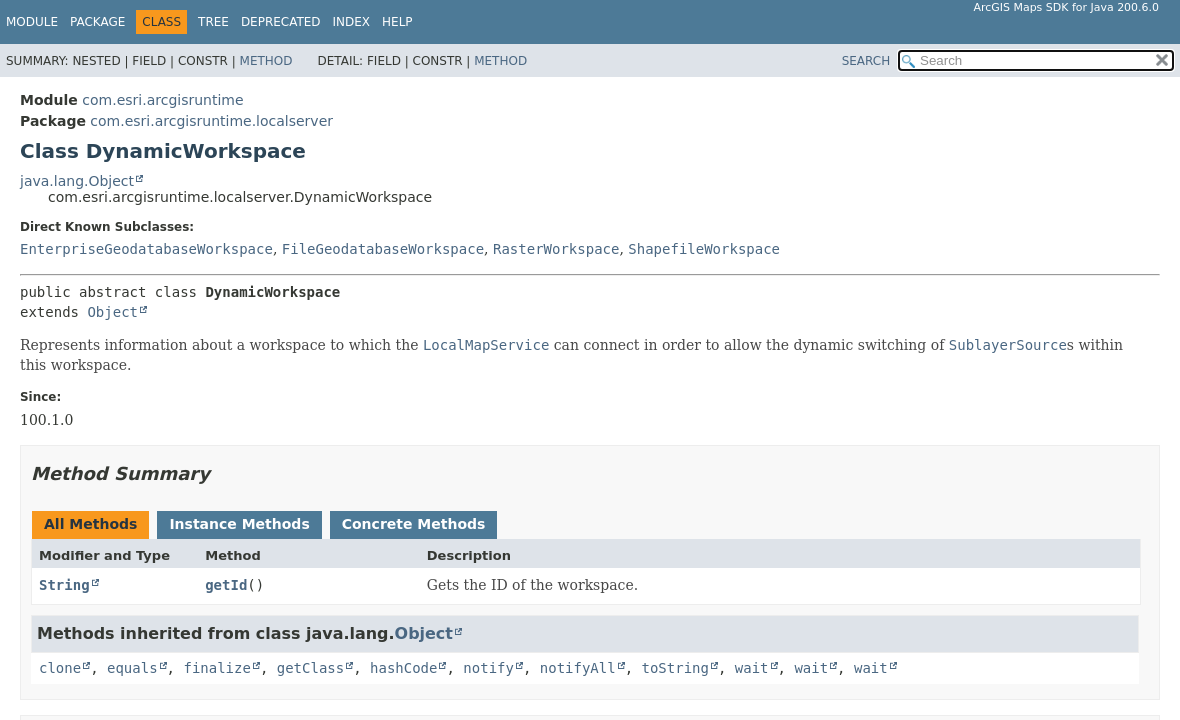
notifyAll (578, 668)
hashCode (403, 668)
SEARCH (866, 61)
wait (752, 668)
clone (60, 668)
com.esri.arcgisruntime (162, 100)
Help (397, 22)
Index (352, 22)
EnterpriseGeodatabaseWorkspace (146, 249)
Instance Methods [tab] (239, 524)
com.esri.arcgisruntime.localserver (211, 121)
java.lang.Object (77, 181)
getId (226, 585)
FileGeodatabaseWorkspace (383, 249)
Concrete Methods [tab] (414, 524)
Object (112, 312)
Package (97, 22)
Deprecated (281, 22)
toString (675, 668)
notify (488, 668)
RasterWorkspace (556, 249)
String (64, 585)
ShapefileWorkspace (704, 249)
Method (266, 61)
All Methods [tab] (90, 524)
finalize (216, 668)
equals (132, 668)
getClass (310, 668)
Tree (213, 22)
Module (32, 22)
